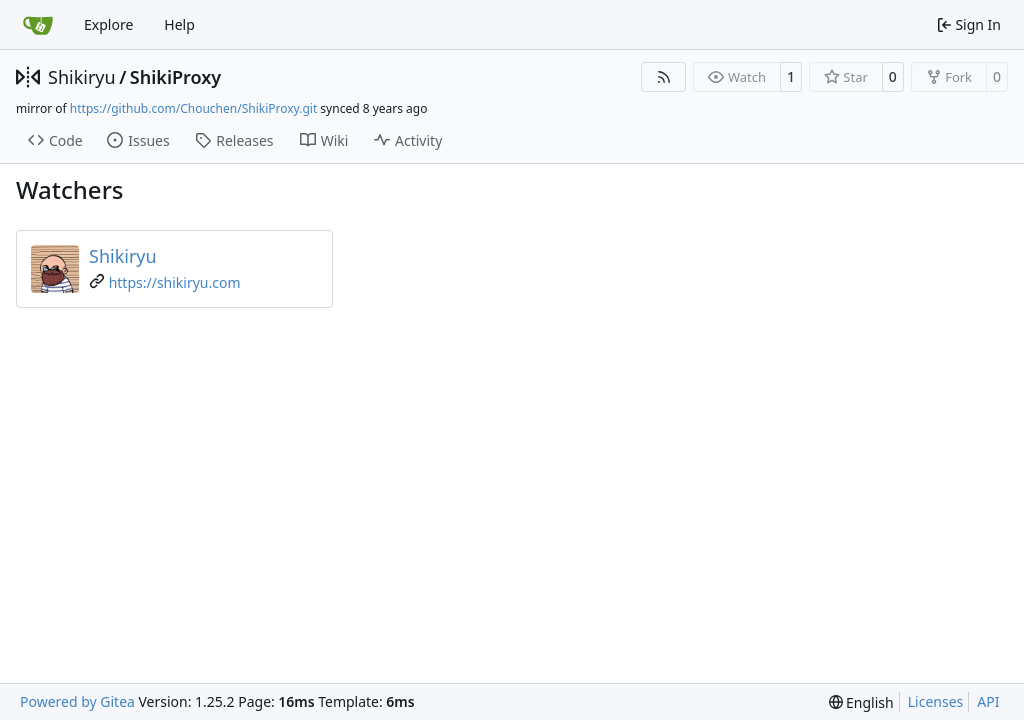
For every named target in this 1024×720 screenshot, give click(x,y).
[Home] (38, 25)
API (988, 701)
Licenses (936, 701)
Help (179, 24)
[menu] (861, 702)
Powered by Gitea (77, 701)
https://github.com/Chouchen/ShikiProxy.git (193, 108)
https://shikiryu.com (175, 282)
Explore (108, 24)
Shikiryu (82, 77)
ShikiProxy (175, 77)
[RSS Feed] (664, 77)
